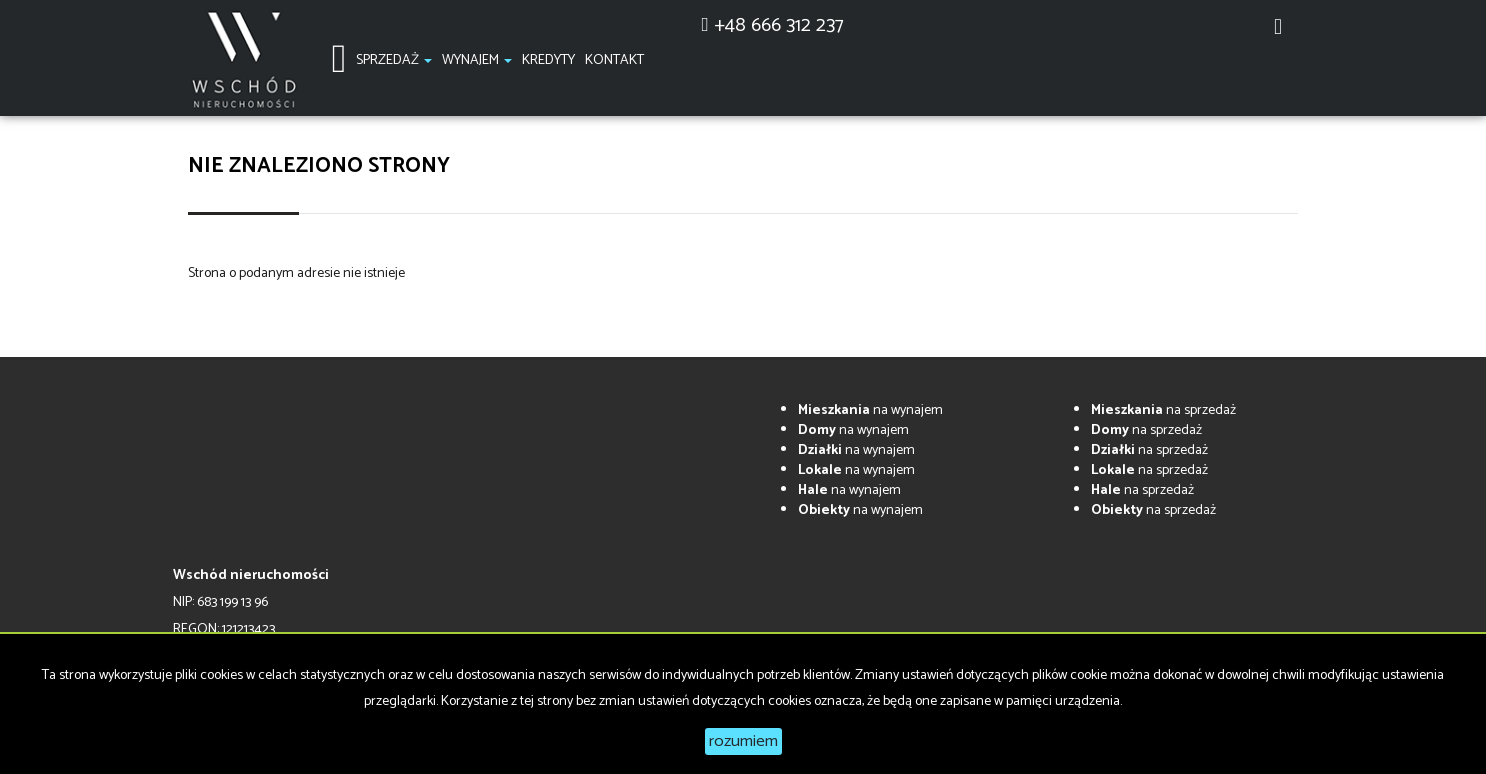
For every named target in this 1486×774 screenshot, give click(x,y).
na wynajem (870, 410)
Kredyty (548, 60)
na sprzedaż (1163, 410)
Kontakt (614, 60)
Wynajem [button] (477, 60)
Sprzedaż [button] (394, 60)
